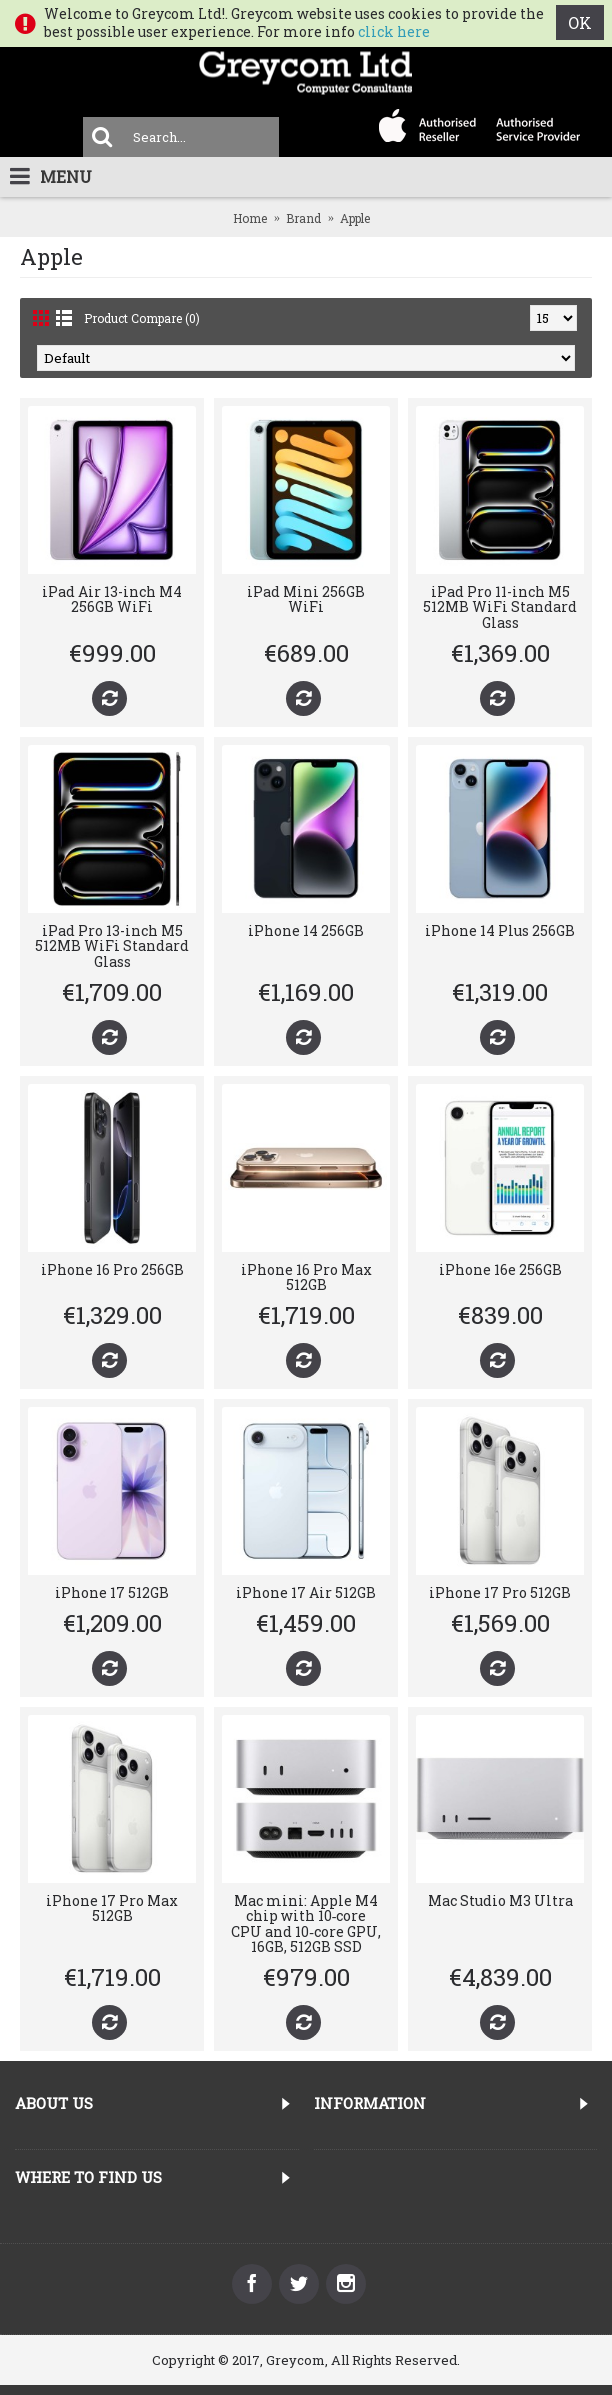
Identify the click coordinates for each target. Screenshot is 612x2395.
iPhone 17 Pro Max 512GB (112, 1908)
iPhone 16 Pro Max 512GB (306, 1277)
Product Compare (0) (142, 318)
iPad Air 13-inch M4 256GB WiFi (112, 599)
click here (394, 31)
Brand (303, 218)
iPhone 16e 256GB (500, 1269)
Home (250, 218)
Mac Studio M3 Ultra (500, 1900)
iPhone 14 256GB (306, 930)
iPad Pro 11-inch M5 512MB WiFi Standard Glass (500, 607)
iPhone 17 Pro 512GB (500, 1592)
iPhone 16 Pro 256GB (112, 1269)
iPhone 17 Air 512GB (306, 1592)
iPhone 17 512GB (112, 1592)
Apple (355, 218)
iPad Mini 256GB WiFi (306, 599)
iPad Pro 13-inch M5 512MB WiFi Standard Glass (112, 946)
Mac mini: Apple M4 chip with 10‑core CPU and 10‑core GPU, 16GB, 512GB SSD (306, 1923)
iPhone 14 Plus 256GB (500, 930)
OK (580, 22)
